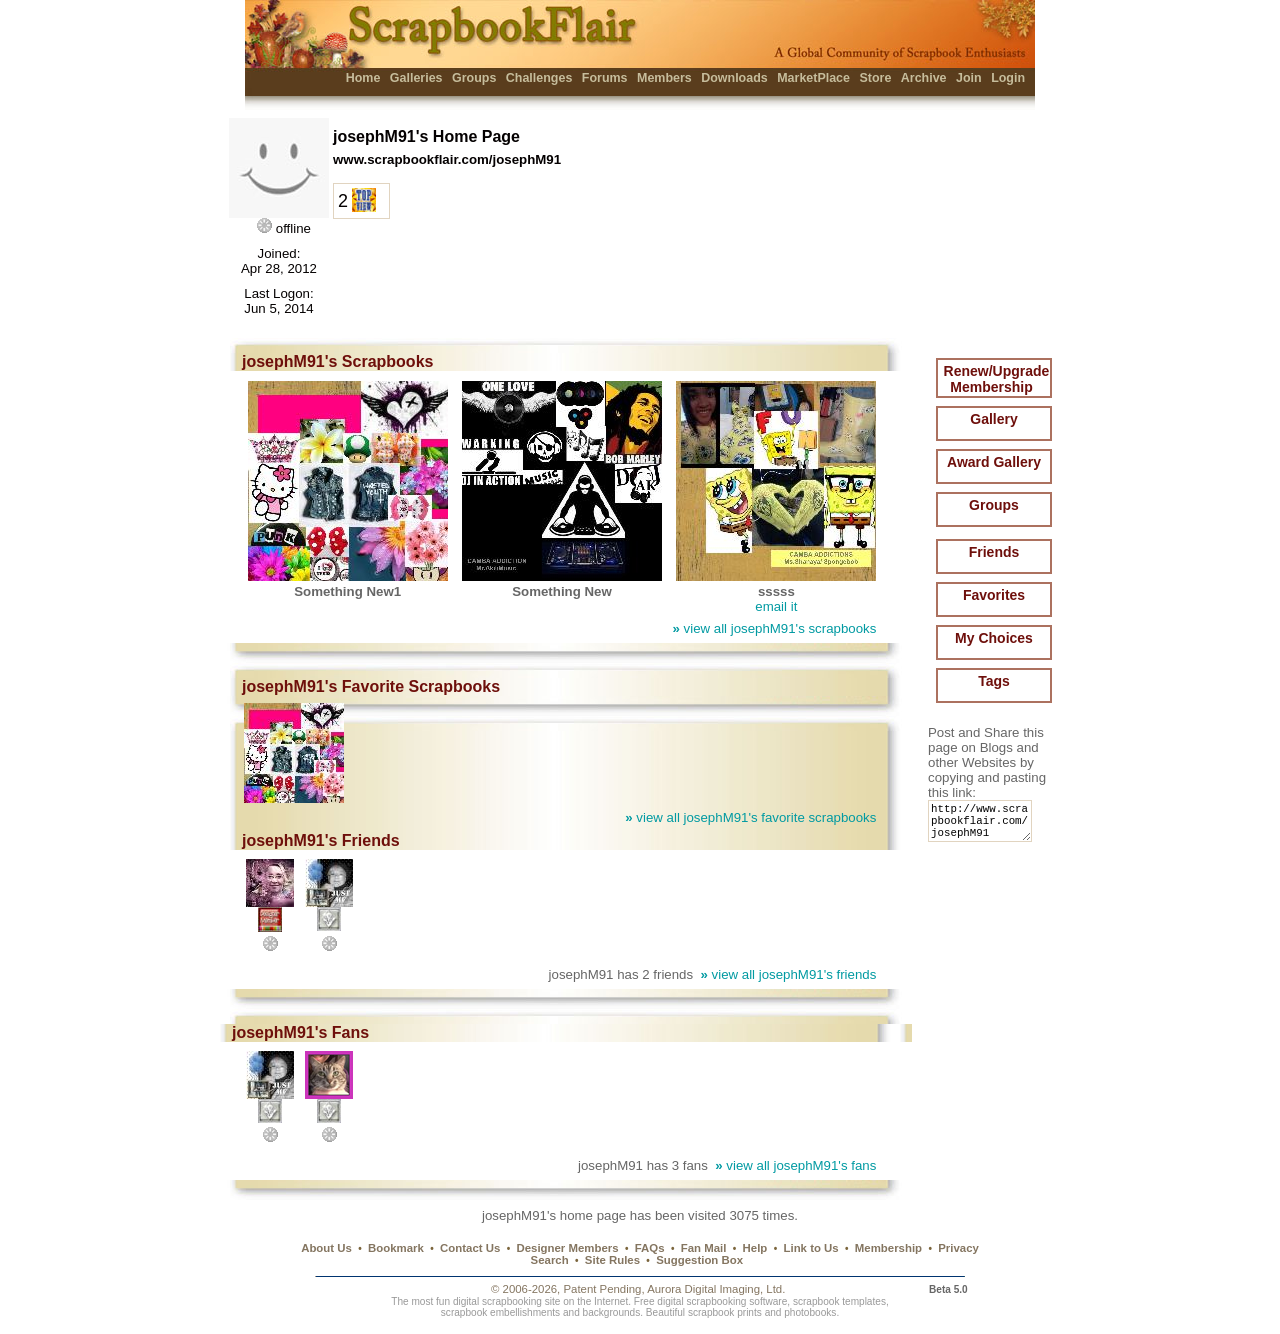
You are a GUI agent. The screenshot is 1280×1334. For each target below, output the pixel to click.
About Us (326, 1248)
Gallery (993, 419)
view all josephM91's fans (795, 1165)
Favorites (994, 595)
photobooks (810, 1312)
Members (664, 78)
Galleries (416, 78)
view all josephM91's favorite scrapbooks (750, 817)
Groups (474, 78)
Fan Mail (704, 1248)
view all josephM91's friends (788, 974)
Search (550, 1260)
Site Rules (612, 1260)
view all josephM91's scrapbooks (774, 628)
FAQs (650, 1248)
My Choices (994, 638)
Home (363, 78)
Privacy (958, 1248)
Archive (924, 78)
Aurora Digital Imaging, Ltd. (716, 1289)
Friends (994, 552)
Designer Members (567, 1248)
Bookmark (396, 1248)
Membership (888, 1248)
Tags (994, 681)
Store (875, 78)
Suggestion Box (699, 1260)
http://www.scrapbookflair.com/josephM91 (983, 825)
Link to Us (811, 1248)
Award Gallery (994, 462)
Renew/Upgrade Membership (997, 379)
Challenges (539, 78)
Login (1008, 78)
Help (755, 1248)
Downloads (734, 78)
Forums (605, 78)
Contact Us (470, 1248)
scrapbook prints (725, 1312)
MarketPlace (813, 78)
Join (969, 78)
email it (776, 606)
